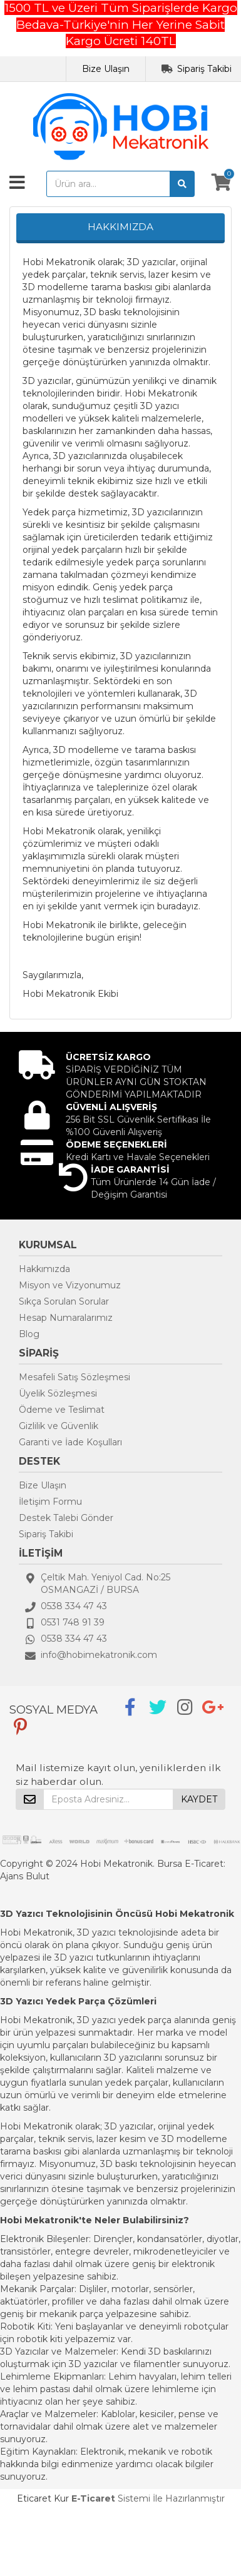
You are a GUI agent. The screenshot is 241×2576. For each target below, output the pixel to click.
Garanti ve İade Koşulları (70, 1442)
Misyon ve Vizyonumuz (70, 1285)
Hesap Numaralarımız (66, 1317)
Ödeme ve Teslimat (62, 1409)
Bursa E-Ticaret (190, 1863)
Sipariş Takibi (204, 68)
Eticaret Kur (43, 2498)
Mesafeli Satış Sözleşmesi (74, 1377)
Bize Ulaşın (106, 68)
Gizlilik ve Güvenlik (58, 1426)
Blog (29, 1334)
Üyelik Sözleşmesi (58, 1393)
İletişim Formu (50, 1501)
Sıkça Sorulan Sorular (64, 1301)
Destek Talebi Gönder (66, 1517)
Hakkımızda (44, 1269)
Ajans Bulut (24, 1876)
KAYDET (199, 1799)
